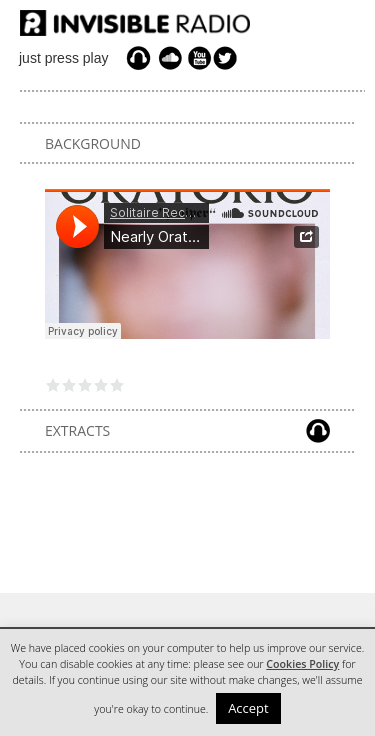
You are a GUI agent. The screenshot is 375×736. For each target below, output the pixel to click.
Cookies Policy (302, 664)
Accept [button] (248, 708)
